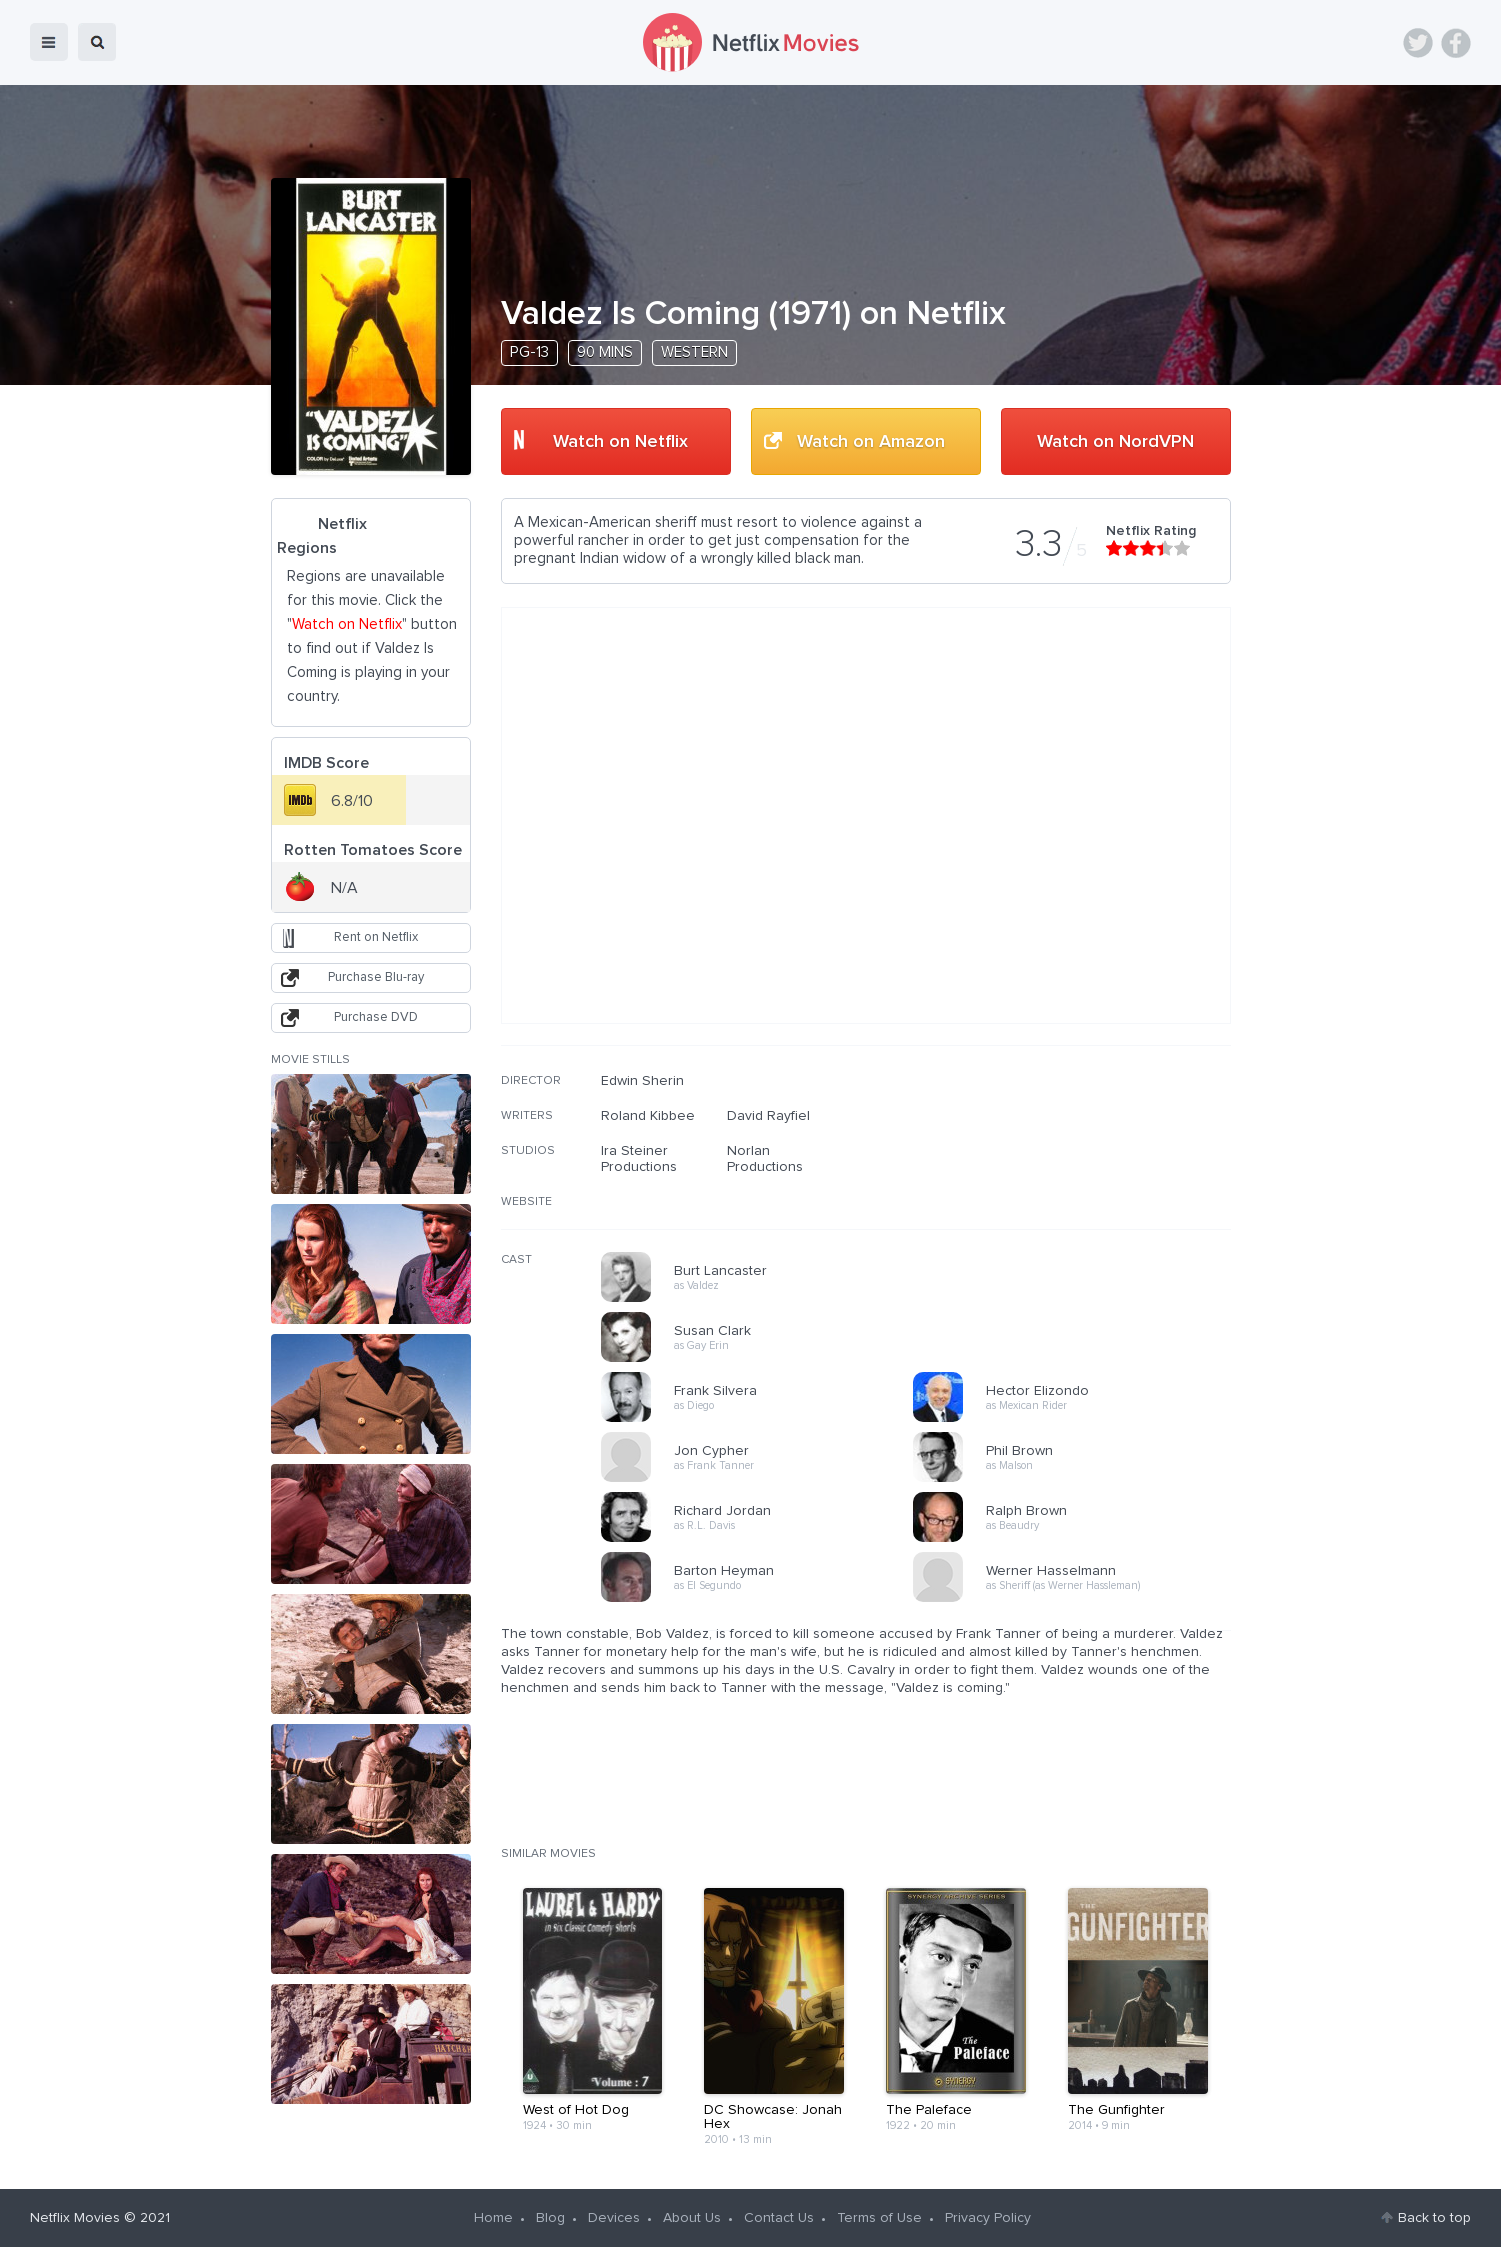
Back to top (1434, 2218)
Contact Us (779, 2218)
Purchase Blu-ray (376, 977)
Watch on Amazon (871, 442)
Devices (614, 2218)
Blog (550, 2218)
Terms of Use (879, 2218)
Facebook (1456, 43)
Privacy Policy (988, 2218)
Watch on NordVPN (1115, 442)
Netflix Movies (75, 2218)
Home (493, 2218)
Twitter (1418, 43)
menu (49, 42)
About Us (692, 2218)
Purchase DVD (376, 1017)
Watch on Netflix (620, 442)
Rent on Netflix (376, 937)
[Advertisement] (1081, 1201)
